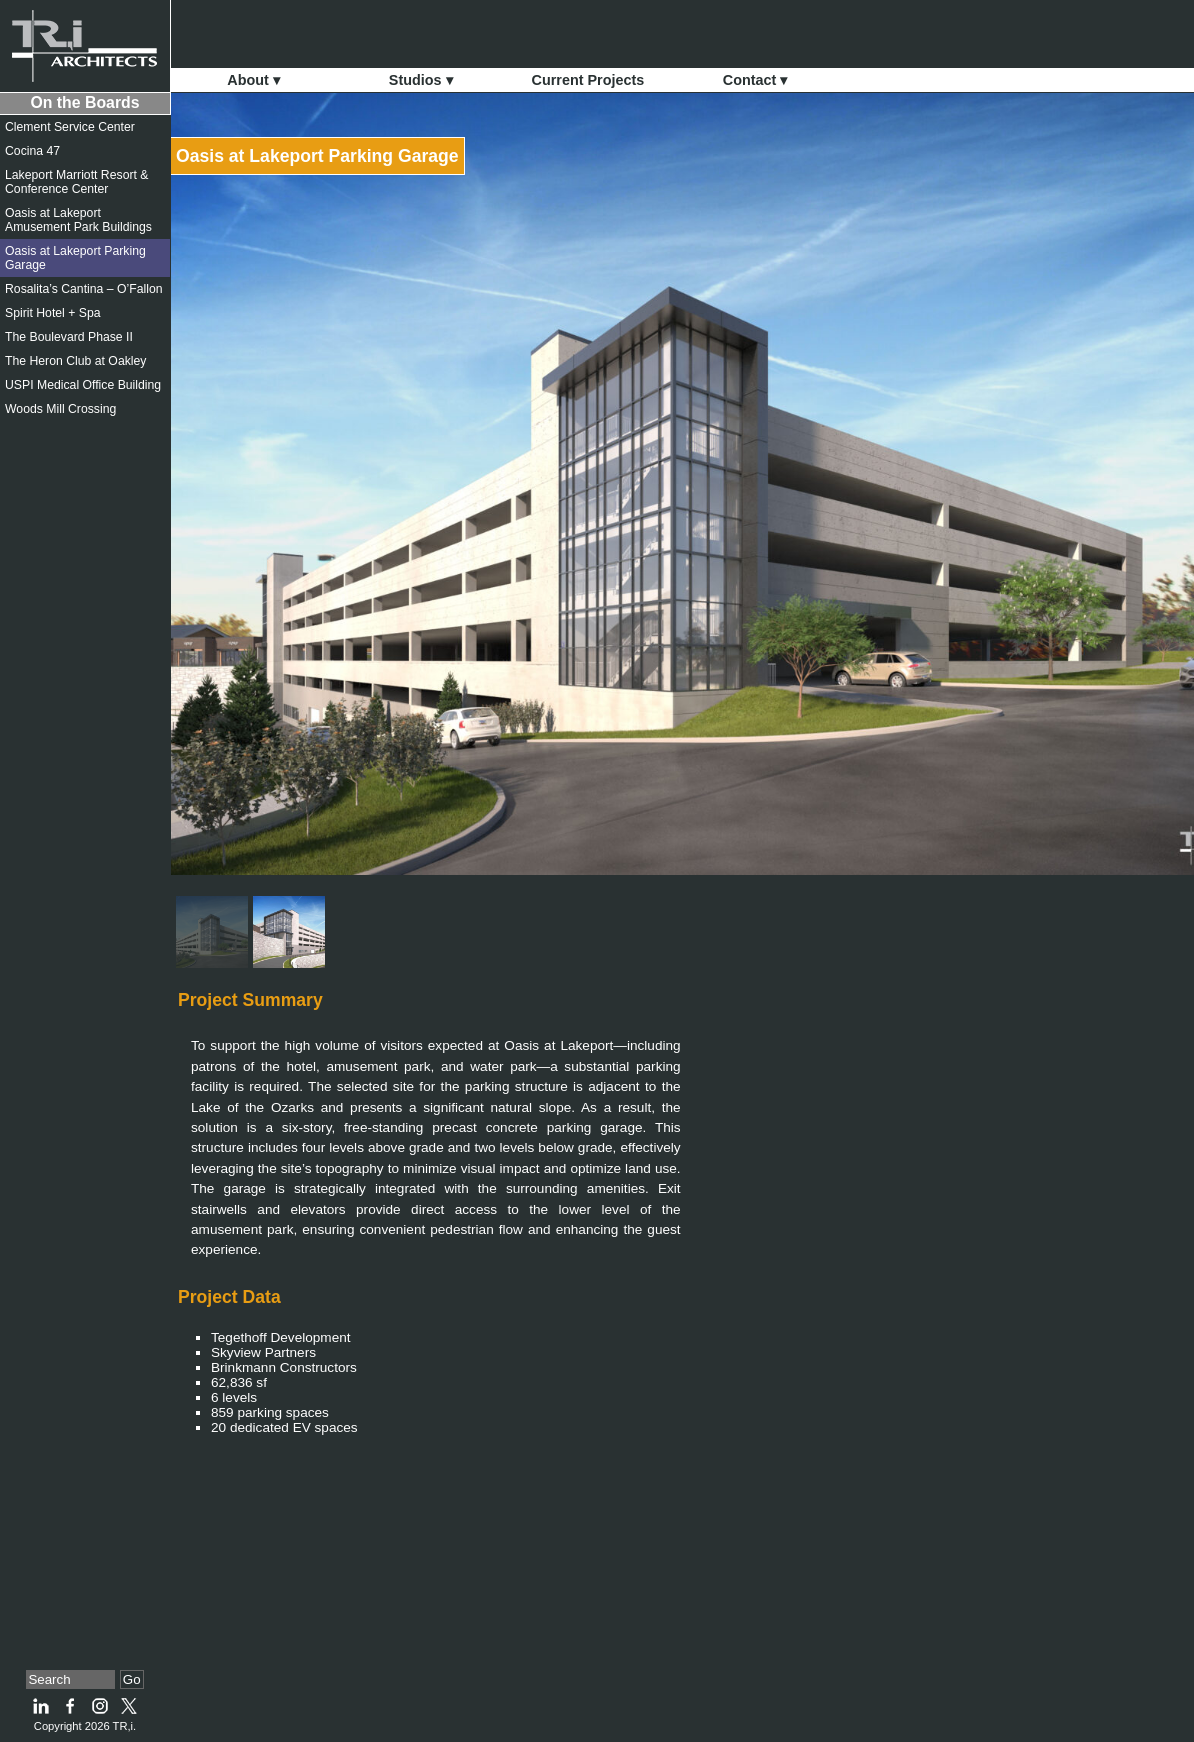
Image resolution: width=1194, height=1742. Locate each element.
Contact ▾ (755, 80)
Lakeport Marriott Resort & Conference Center (76, 182)
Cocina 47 (32, 151)
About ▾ (253, 80)
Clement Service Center (70, 127)
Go (132, 1679)
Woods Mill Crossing (60, 409)
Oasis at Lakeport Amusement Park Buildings (78, 220)
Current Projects (588, 80)
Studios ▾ (421, 80)
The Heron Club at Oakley (75, 361)
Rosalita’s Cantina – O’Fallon (84, 289)
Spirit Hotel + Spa (53, 313)
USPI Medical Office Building (83, 385)
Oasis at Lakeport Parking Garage (317, 156)
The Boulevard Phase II (69, 337)
